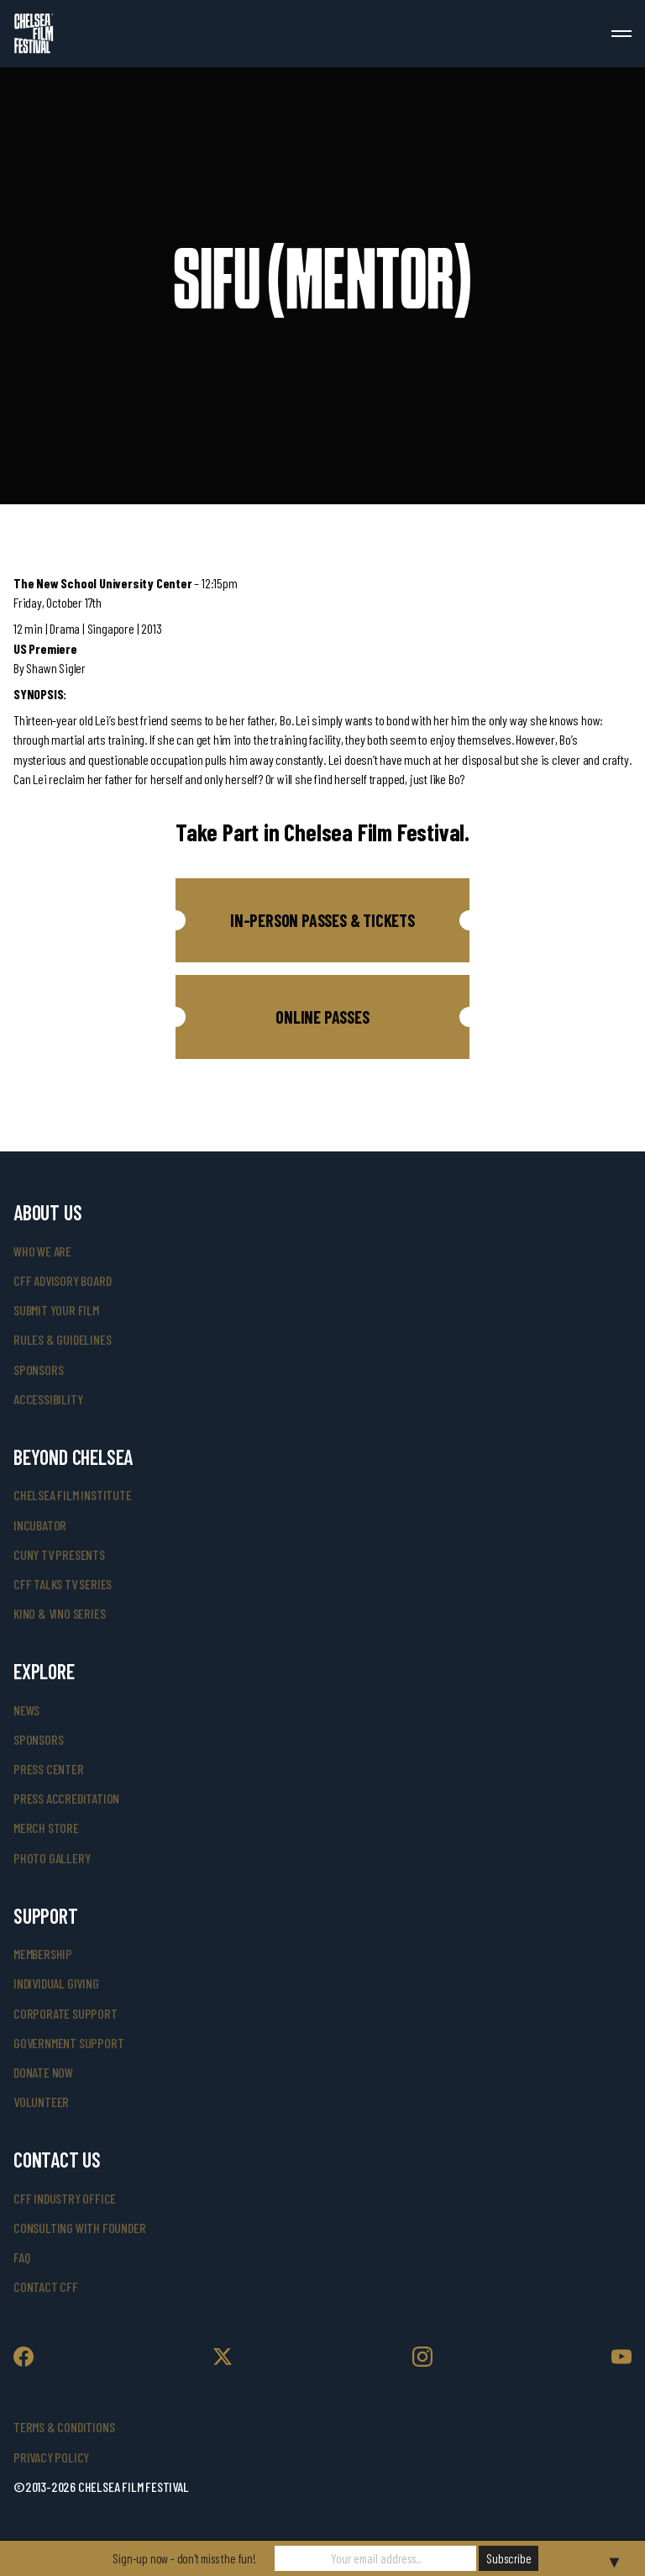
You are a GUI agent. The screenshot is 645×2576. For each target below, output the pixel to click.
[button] (322, 920)
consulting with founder (79, 2228)
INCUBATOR (39, 1525)
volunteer (41, 2102)
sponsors (38, 1370)
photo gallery (51, 1858)
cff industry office (64, 2198)
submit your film (56, 1310)
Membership (42, 1954)
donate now (43, 2072)
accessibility (47, 1399)
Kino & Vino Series (59, 1613)
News (26, 1710)
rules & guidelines (62, 1339)
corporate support (65, 2013)
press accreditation (66, 1798)
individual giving (56, 1983)
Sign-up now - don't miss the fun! (184, 2558)
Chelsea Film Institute (72, 1495)
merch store (46, 1828)
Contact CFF (45, 2286)
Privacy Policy (51, 2457)
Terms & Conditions (63, 2427)
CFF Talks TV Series (62, 1584)
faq (21, 2257)
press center (48, 1769)
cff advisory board (62, 1280)
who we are (42, 1251)
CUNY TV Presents (59, 1554)
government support (68, 2043)
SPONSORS (38, 1739)
